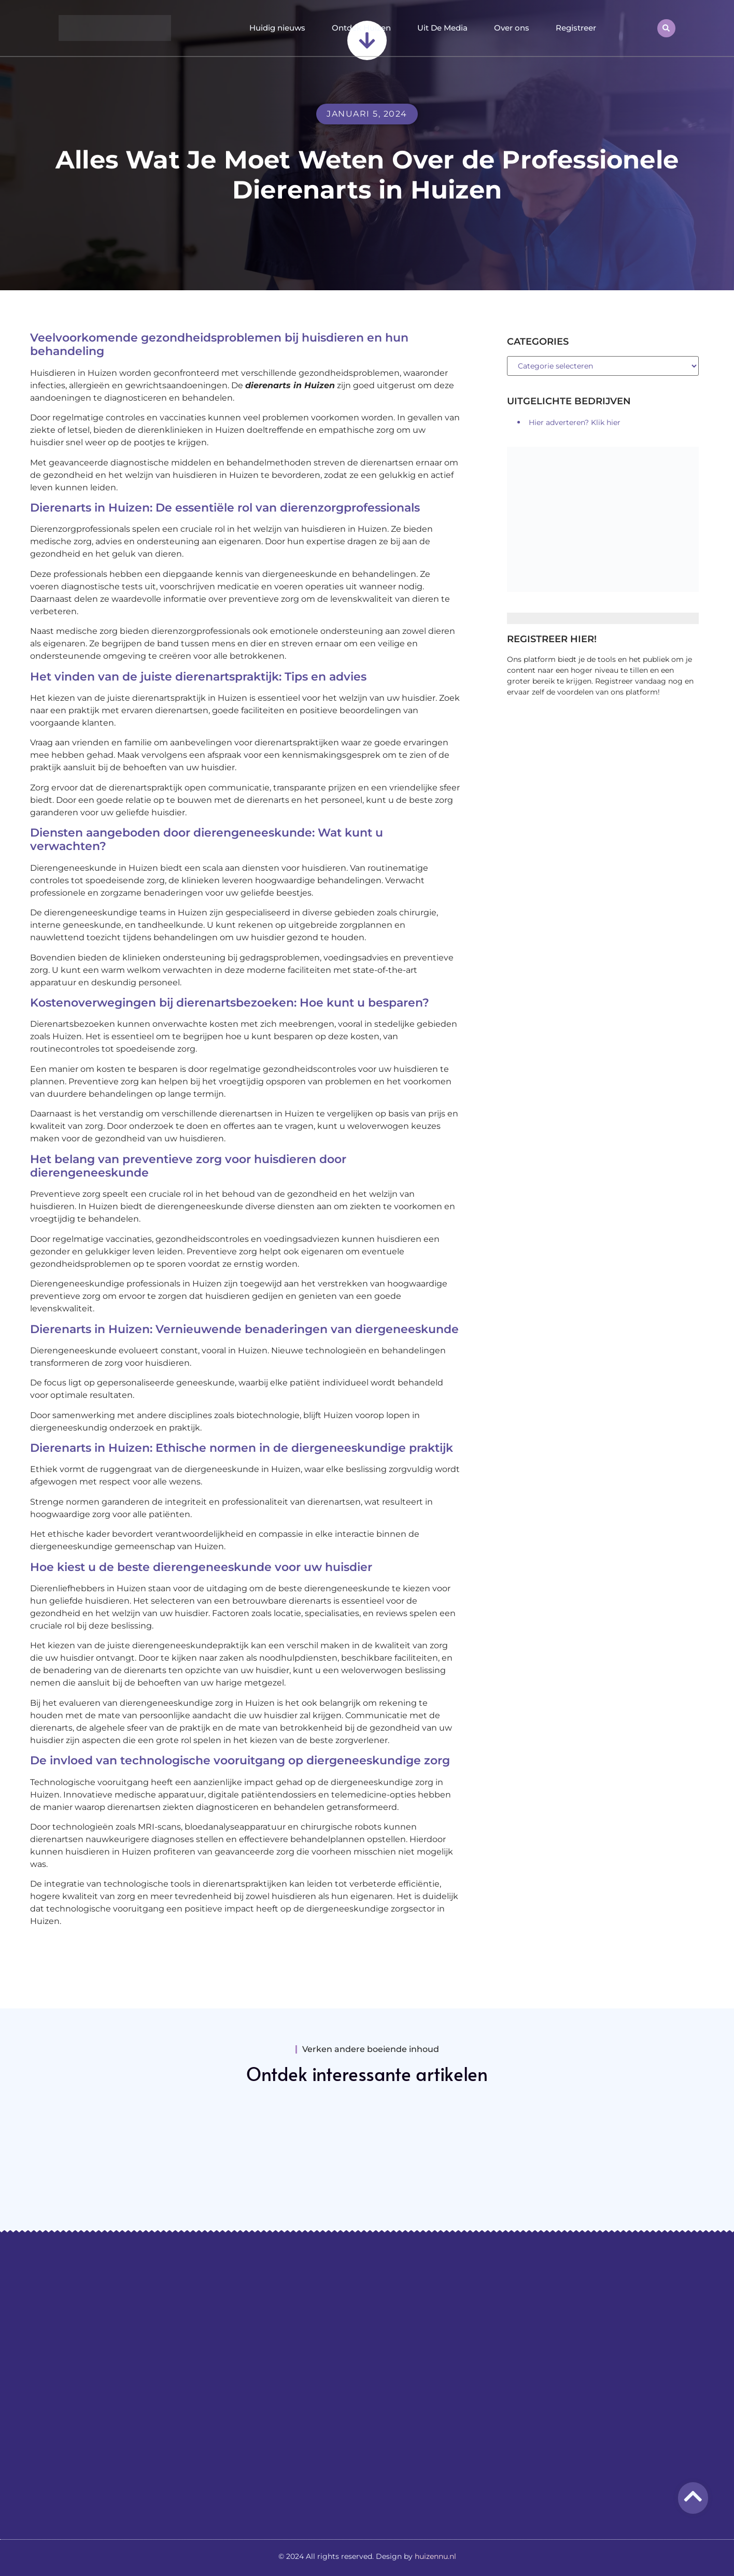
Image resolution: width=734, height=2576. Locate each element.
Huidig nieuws (277, 28)
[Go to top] (692, 2496)
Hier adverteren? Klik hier (574, 422)
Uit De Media (442, 28)
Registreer (576, 28)
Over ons (511, 28)
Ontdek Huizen (361, 28)
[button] (666, 28)
